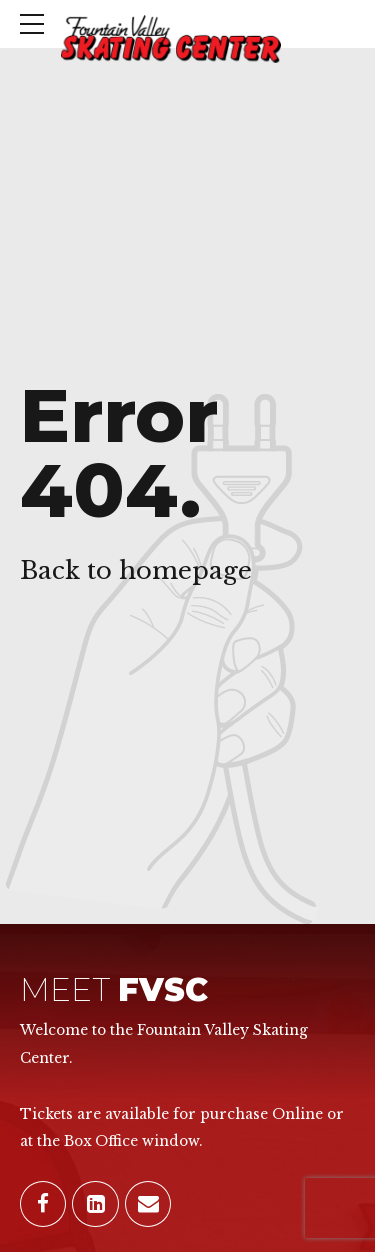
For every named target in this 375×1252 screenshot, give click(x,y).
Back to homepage (136, 570)
